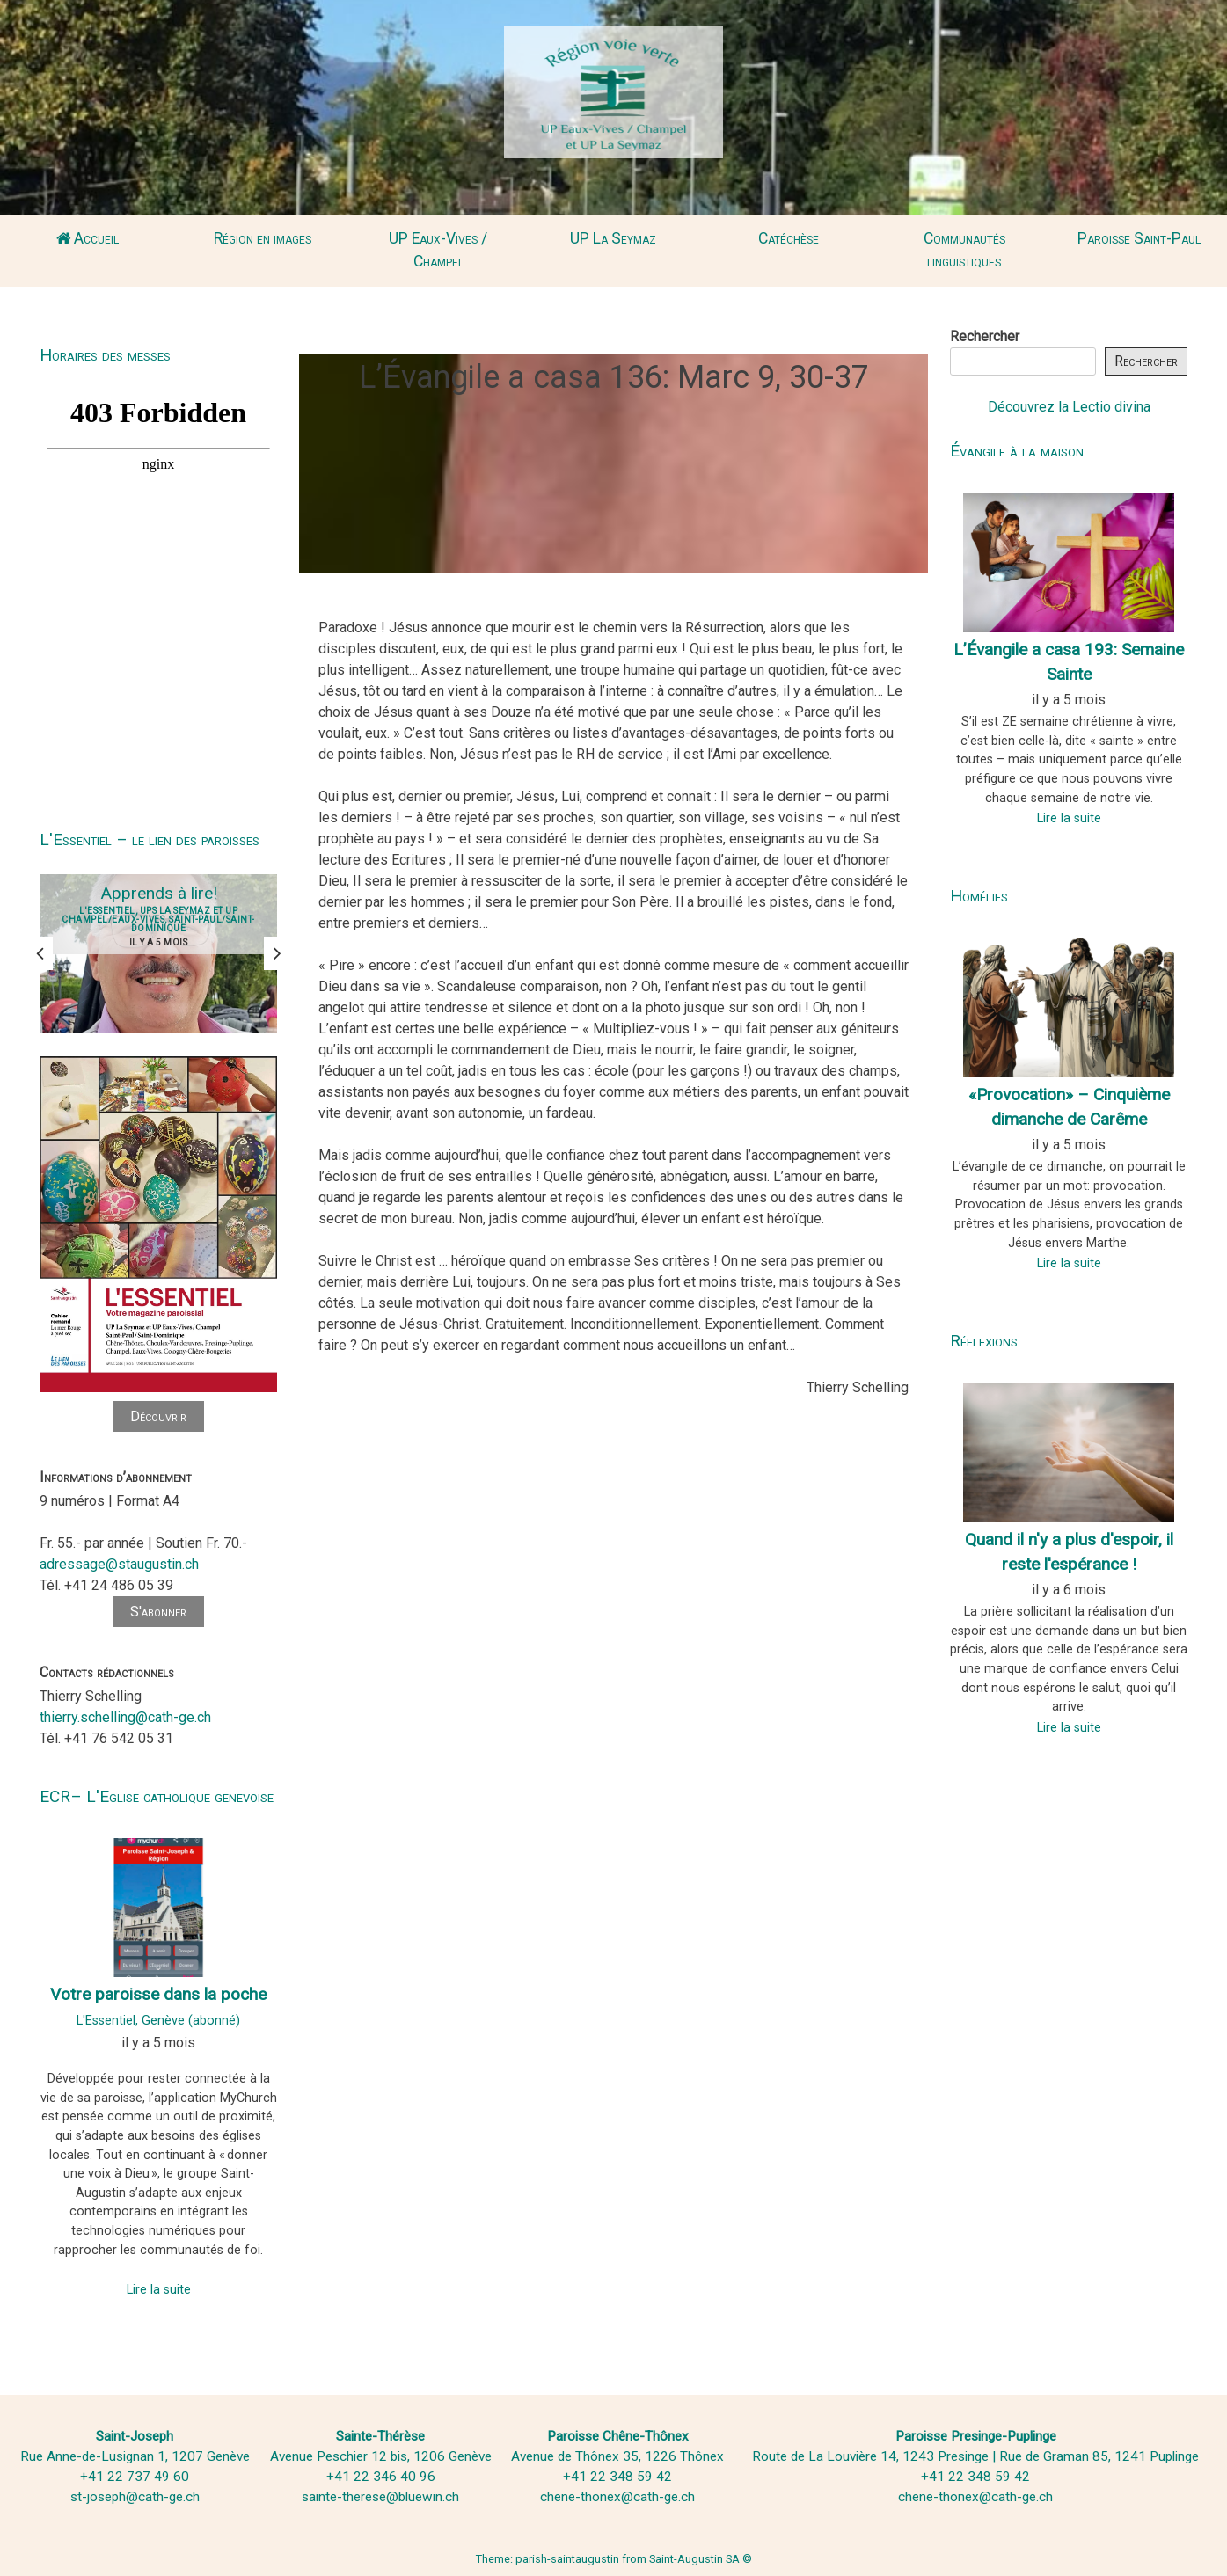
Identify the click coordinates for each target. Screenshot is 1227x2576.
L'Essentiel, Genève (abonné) (158, 2020)
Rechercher (984, 336)
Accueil (87, 238)
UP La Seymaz (613, 238)
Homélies (979, 896)
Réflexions (984, 1341)
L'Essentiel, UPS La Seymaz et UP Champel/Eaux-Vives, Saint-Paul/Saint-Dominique (158, 919)
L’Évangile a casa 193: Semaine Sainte (1068, 662)
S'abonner (158, 1611)
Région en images (262, 238)
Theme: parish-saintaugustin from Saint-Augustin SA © (614, 2558)
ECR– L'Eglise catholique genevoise (157, 1796)
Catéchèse (788, 238)
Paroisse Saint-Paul (1139, 238)
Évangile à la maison (1017, 451)
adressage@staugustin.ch (119, 1564)
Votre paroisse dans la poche (158, 1994)
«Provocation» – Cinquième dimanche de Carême (1069, 1107)
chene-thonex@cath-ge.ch (617, 2497)
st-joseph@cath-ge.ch (135, 2497)
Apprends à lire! (158, 893)
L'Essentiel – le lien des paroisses (149, 839)
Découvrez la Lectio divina (1069, 406)
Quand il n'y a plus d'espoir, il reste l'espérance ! (1069, 1552)
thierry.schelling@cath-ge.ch (125, 1717)
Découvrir (158, 1416)
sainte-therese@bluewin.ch (380, 2497)
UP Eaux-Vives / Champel (438, 250)
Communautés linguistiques (964, 250)
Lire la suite (159, 2289)
